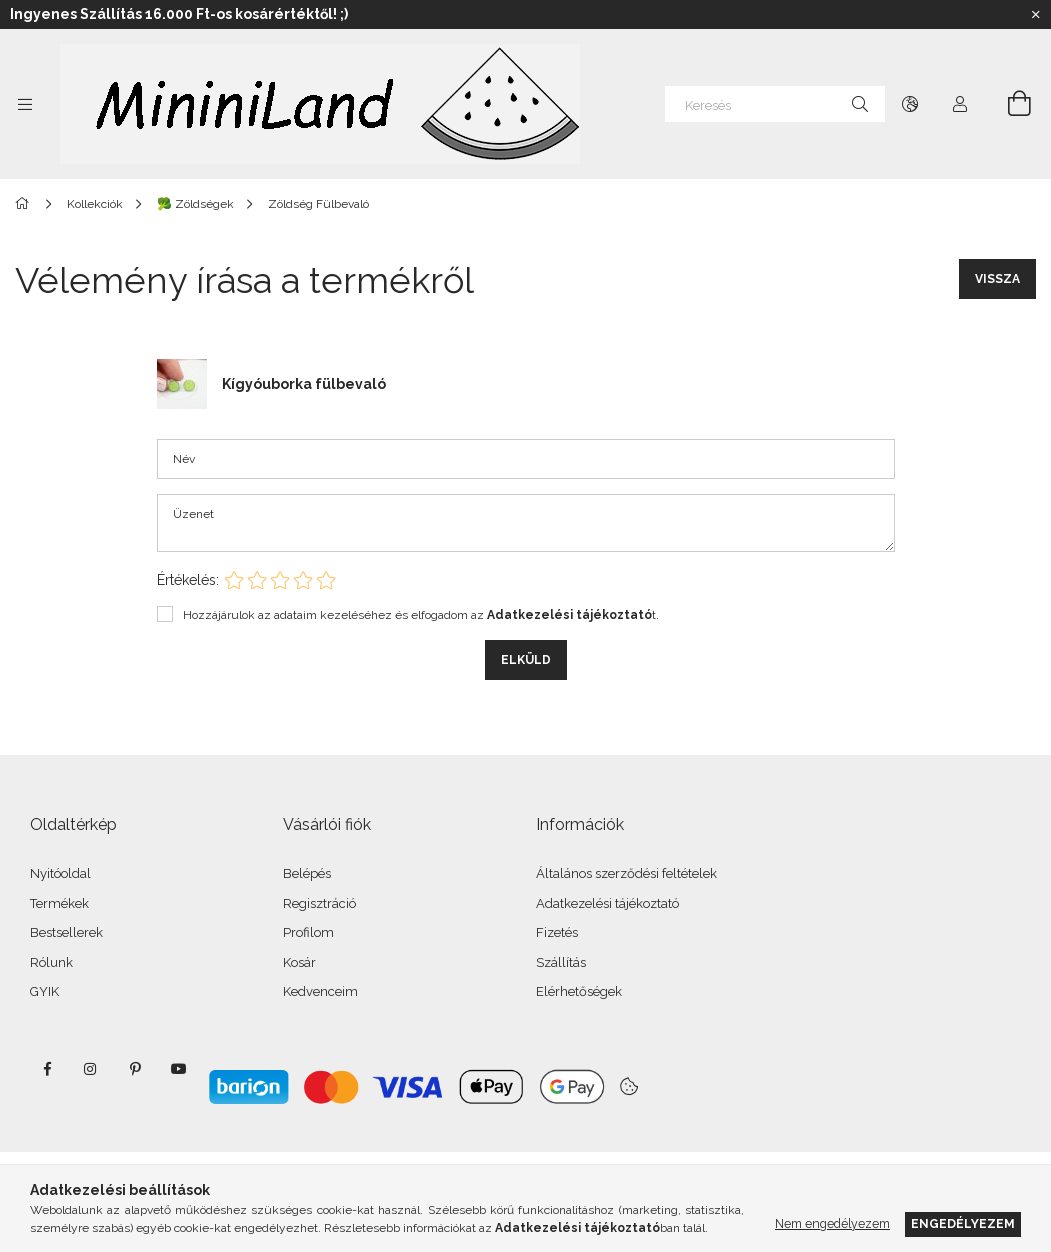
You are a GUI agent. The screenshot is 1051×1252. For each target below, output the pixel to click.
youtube (179, 1069)
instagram (91, 1069)
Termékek (59, 903)
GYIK (44, 991)
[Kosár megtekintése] (1008, 104)
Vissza (997, 279)
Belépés (307, 873)
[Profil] (960, 104)
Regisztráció (319, 903)
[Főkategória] (25, 204)
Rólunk (51, 962)
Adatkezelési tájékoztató (607, 903)
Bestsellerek (66, 932)
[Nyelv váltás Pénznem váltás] (910, 104)
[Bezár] (1036, 15)
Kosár (299, 962)
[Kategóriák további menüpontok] (25, 104)
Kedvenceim (320, 991)
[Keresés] (775, 104)
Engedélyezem (963, 1223)
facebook (47, 1069)
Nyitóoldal (60, 873)
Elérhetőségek (579, 991)
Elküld (526, 660)
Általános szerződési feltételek (626, 873)
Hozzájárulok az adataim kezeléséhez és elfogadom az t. (421, 615)
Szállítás (561, 962)
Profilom (308, 932)
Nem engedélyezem (832, 1223)
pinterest (135, 1069)
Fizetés (557, 932)
